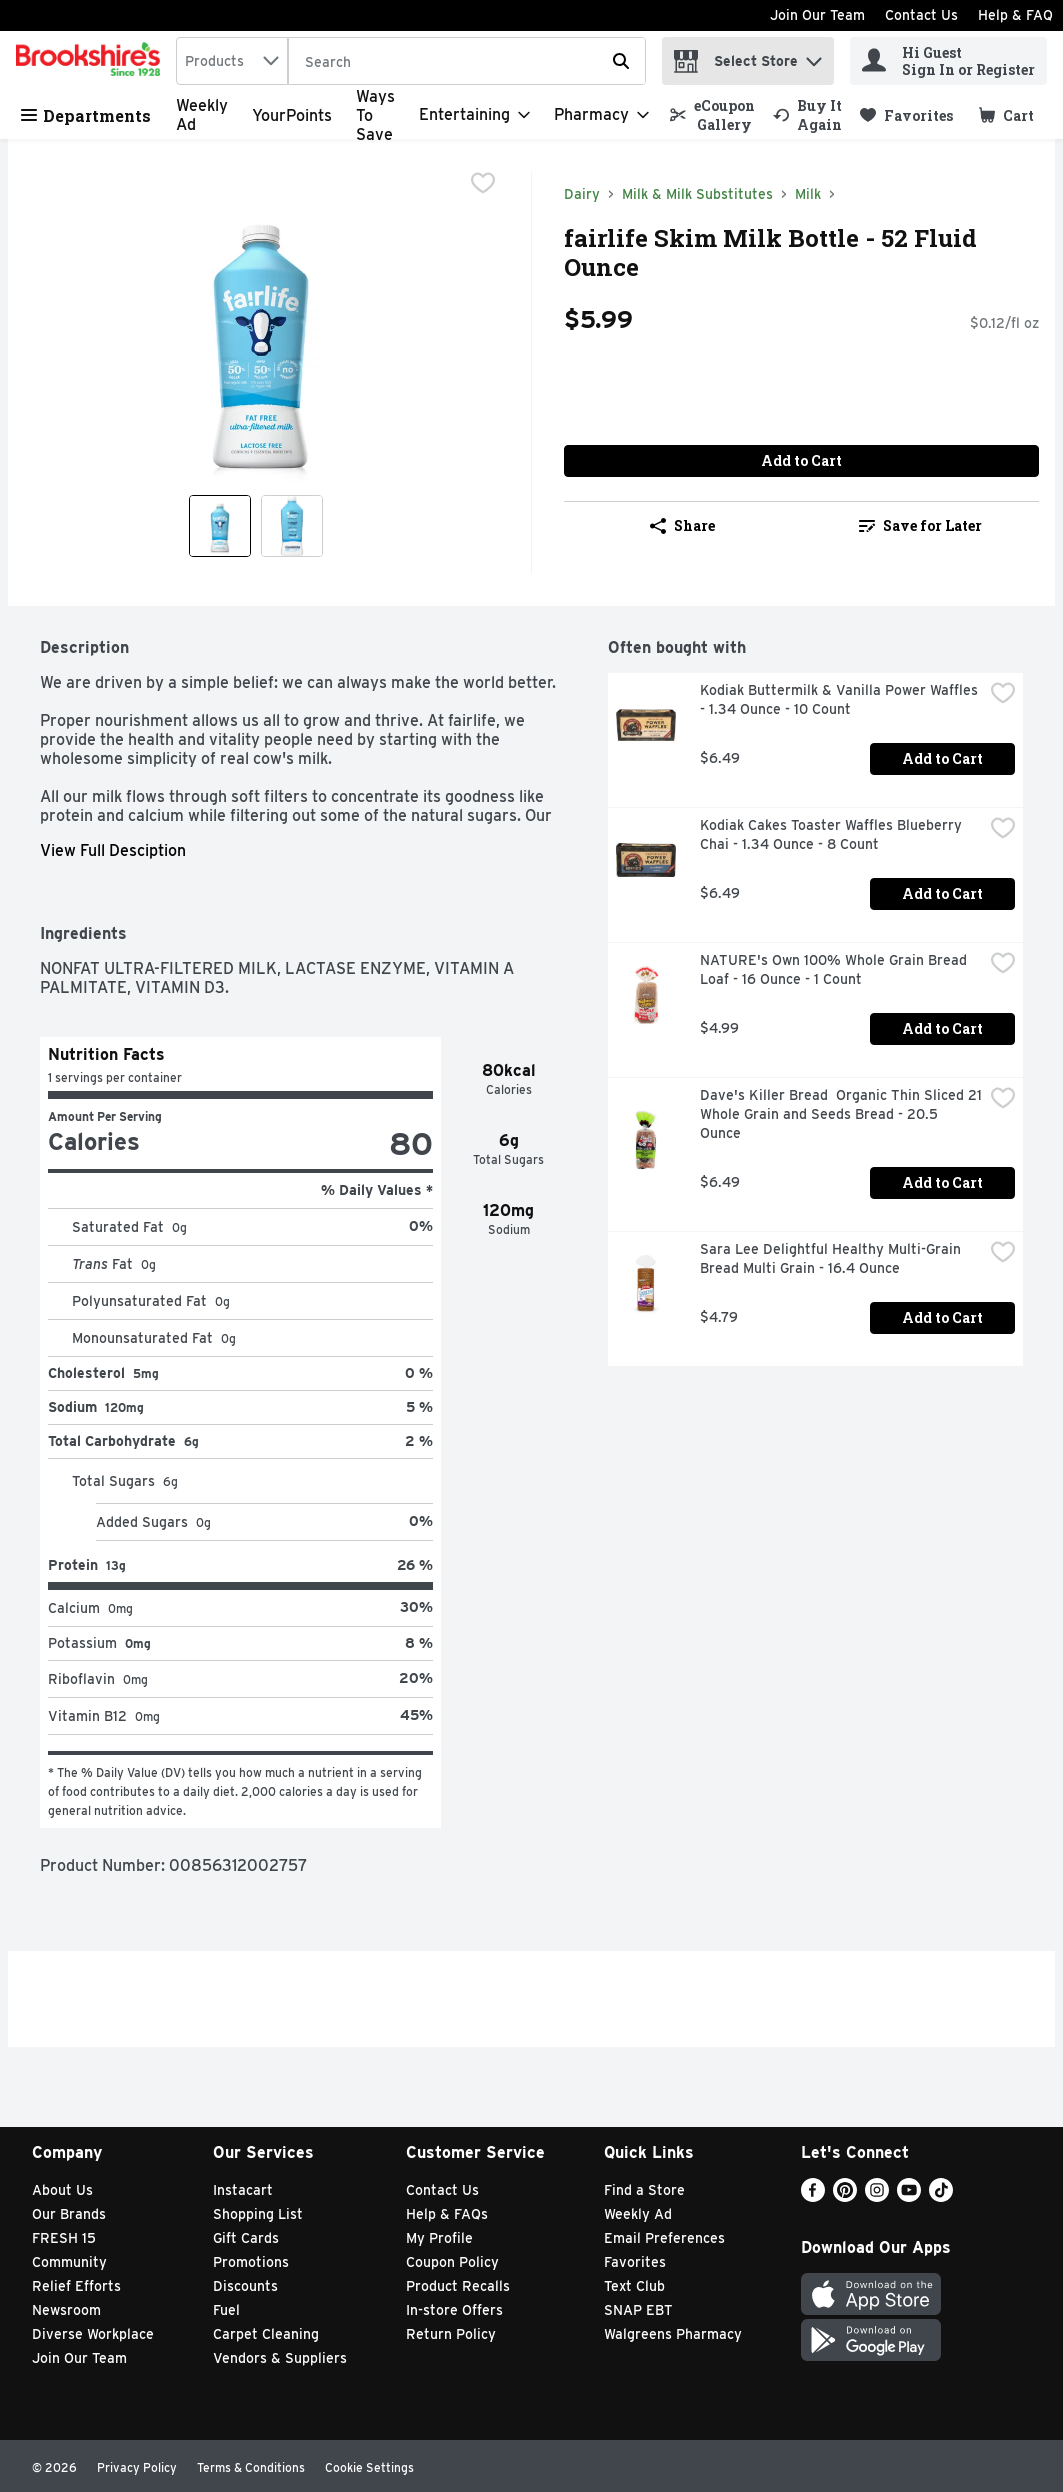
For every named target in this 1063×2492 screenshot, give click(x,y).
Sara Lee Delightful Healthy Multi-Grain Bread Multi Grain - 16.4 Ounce (832, 1258)
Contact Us (921, 15)
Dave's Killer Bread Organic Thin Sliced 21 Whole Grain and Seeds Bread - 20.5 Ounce (841, 1114)
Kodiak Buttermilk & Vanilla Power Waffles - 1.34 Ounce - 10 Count (841, 699)
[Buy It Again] (807, 115)
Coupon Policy (452, 2262)
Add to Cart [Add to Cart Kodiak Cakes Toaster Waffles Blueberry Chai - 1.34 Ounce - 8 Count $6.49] (942, 893)
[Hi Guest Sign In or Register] (948, 61)
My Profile (439, 2238)
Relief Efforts (76, 2286)
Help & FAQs (447, 2214)
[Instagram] (877, 2196)
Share (682, 525)
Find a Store (644, 2190)
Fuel (226, 2310)
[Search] (467, 62)
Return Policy (451, 2334)
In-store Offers (454, 2310)
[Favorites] (906, 115)
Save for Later (920, 525)
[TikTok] (941, 2196)
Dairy (582, 194)
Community (69, 2262)
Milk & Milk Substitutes (697, 194)
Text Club (634, 2286)
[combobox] (232, 61)
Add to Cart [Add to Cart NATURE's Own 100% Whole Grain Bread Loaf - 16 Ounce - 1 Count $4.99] (942, 1028)
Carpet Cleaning (266, 2334)
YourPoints (292, 115)
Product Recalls (458, 2286)
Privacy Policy (137, 2467)
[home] (92, 61)
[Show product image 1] (220, 526)
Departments (86, 115)
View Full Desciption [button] (113, 850)
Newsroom (66, 2310)
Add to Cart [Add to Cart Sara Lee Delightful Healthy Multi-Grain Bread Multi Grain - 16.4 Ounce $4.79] (942, 1317)
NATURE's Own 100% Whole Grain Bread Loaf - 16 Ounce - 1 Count (835, 969)
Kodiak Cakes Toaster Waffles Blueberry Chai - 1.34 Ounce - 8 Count (833, 834)
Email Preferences (664, 2238)
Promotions (251, 2262)
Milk (808, 194)
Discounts (245, 2286)
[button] (814, 56)
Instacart (243, 2190)
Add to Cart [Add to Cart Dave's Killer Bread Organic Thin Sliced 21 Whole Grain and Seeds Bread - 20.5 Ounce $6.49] (942, 1182)
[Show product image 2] (292, 526)
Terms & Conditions (251, 2467)
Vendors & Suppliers (280, 2358)
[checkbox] (483, 185)
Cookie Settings (369, 2467)
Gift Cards (246, 2238)
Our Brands (69, 2214)
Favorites (635, 2262)
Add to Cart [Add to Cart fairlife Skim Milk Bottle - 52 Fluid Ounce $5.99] (801, 460)
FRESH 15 (64, 2238)
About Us (62, 2190)
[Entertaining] (474, 115)
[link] (712, 115)
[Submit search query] (621, 61)
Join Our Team (817, 15)
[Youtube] (909, 2196)
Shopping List (258, 2214)
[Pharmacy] (601, 115)
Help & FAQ (1015, 15)
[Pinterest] (845, 2196)
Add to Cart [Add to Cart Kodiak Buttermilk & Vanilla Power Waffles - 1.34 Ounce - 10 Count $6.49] (942, 758)
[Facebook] (813, 2196)
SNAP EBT (638, 2310)
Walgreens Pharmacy (673, 2334)
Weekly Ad (638, 2214)
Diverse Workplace (93, 2334)
